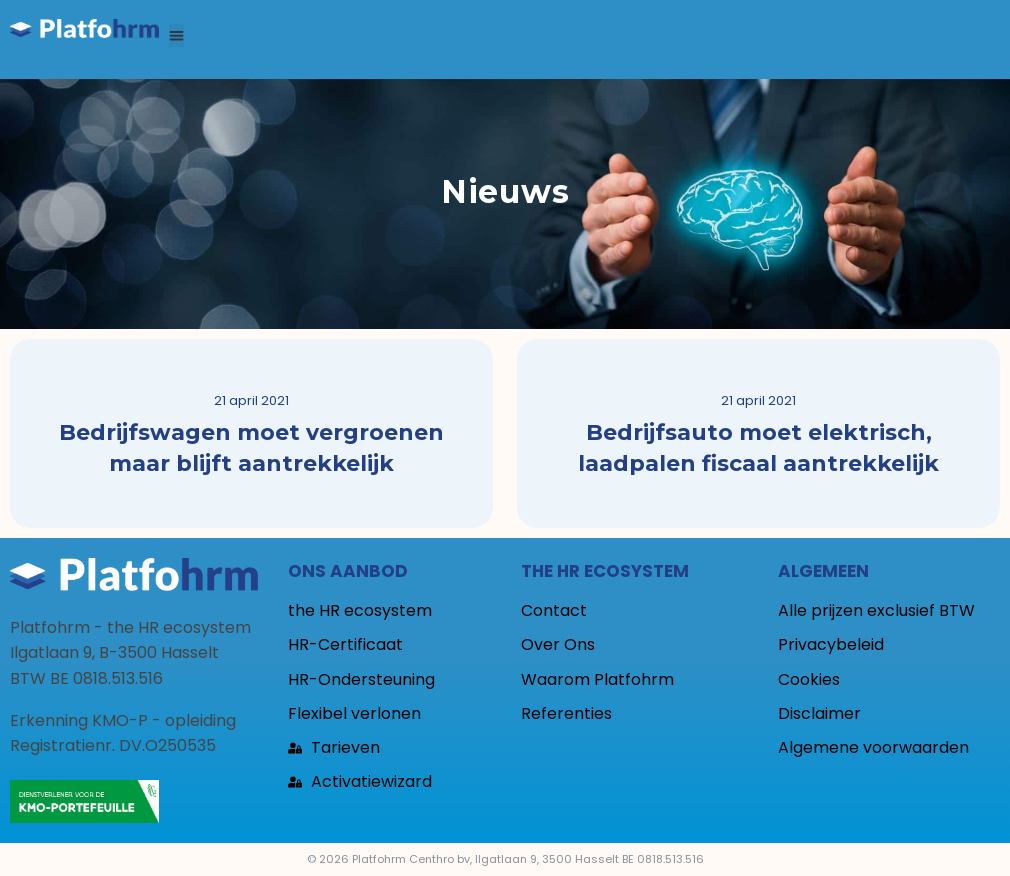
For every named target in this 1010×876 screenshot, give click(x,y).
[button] (176, 35)
